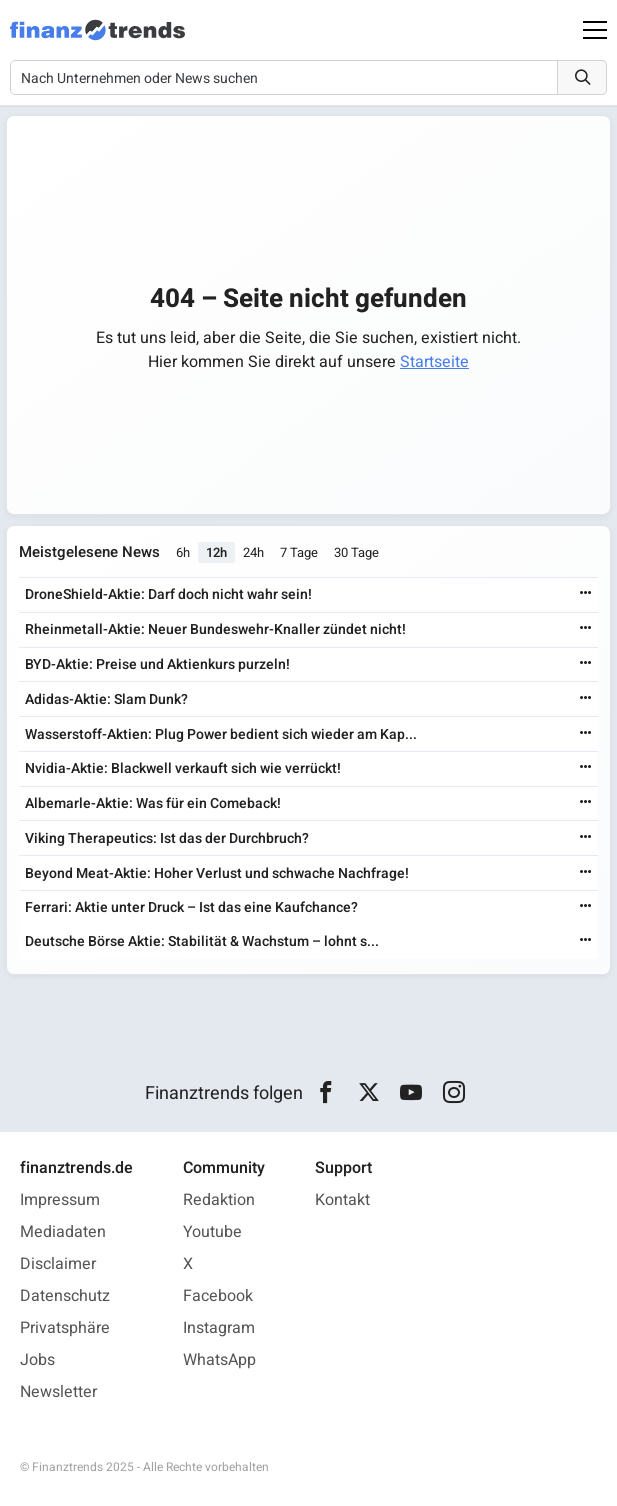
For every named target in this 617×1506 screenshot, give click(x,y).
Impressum (60, 1200)
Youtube (212, 1232)
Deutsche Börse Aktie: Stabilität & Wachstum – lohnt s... (202, 941)
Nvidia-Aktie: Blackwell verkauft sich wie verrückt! (183, 768)
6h (183, 552)
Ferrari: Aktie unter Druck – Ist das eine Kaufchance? (191, 907)
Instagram (219, 1328)
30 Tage (356, 552)
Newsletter (58, 1392)
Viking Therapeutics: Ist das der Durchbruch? (167, 838)
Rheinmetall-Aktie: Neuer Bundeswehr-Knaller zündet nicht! (215, 629)
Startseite (434, 362)
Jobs (37, 1360)
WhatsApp (219, 1360)
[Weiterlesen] (586, 594)
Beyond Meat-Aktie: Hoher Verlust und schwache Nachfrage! (217, 873)
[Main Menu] (595, 30)
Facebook (218, 1296)
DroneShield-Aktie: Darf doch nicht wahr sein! (168, 594)
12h (216, 552)
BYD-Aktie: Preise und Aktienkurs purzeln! (157, 664)
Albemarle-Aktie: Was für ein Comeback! (153, 803)
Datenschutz (65, 1296)
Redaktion (219, 1200)
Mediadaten (63, 1232)
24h (253, 552)
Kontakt (342, 1200)
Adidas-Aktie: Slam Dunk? (106, 699)
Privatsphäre (65, 1328)
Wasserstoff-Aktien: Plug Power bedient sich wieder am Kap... (221, 734)
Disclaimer (58, 1264)
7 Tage (299, 552)
